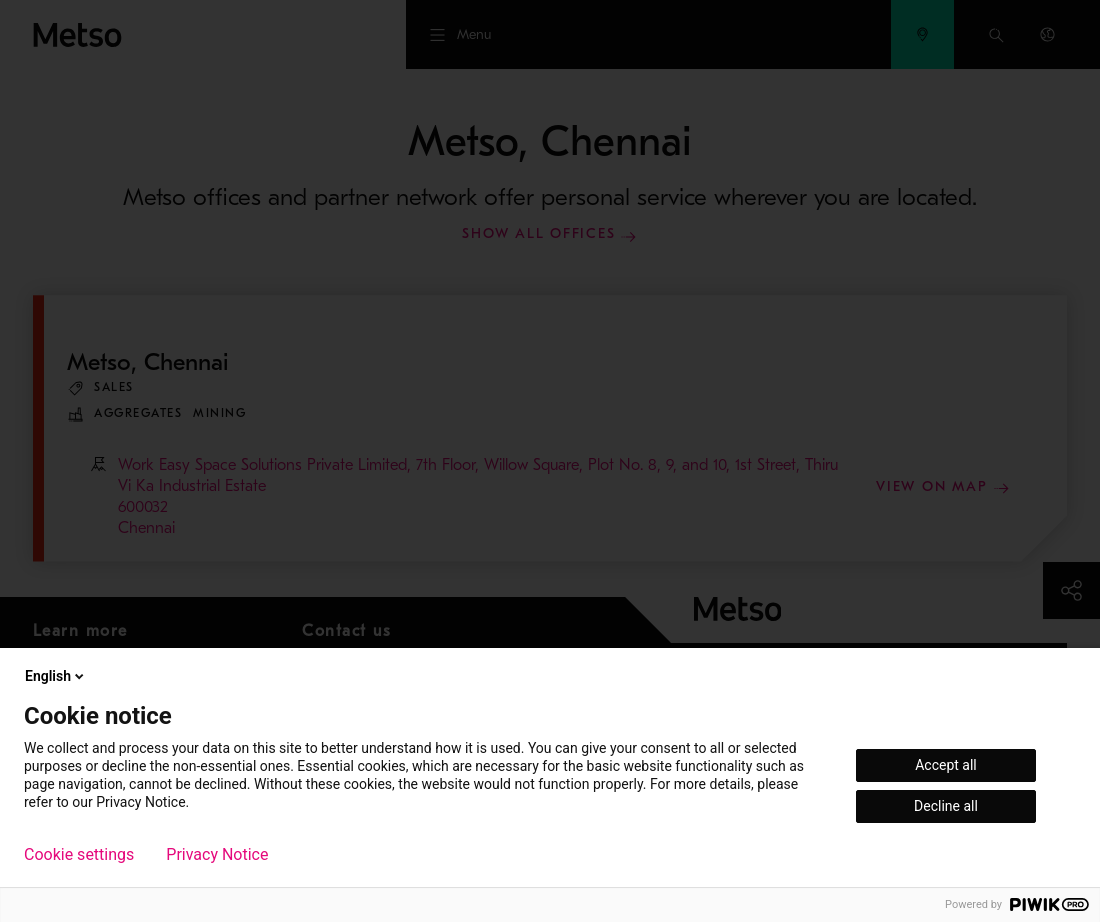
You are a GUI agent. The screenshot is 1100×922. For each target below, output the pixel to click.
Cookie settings (79, 855)
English (56, 676)
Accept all (946, 765)
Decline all (946, 806)
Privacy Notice (217, 855)
